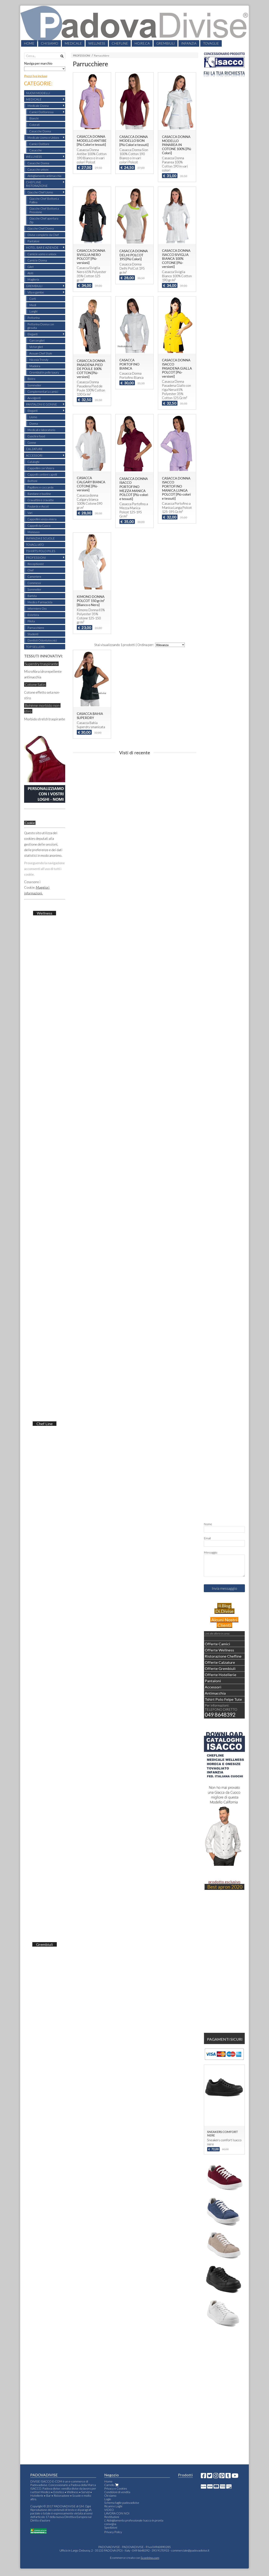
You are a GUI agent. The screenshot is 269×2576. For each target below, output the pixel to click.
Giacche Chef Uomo (40, 192)
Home (108, 2481)
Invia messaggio (224, 1588)
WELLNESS (96, 43)
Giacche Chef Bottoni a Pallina (44, 200)
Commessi (34, 583)
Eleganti (32, 334)
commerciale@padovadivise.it (190, 2550)
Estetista (33, 615)
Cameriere (34, 576)
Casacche (35, 150)
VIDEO (109, 2509)
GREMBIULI (165, 43)
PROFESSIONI (81, 55)
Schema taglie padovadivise (121, 2502)
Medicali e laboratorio (41, 430)
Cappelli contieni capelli (42, 474)
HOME (29, 43)
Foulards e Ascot (38, 506)
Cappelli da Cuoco (38, 525)
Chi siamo (110, 2495)
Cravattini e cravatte (40, 500)
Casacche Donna (40, 131)
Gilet (30, 266)
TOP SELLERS (35, 646)
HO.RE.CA (142, 43)
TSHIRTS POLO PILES (40, 551)
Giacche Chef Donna (40, 228)
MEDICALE (73, 43)
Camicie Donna (37, 260)
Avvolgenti (34, 398)
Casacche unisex (37, 169)
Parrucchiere (101, 55)
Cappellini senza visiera (41, 519)
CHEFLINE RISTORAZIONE (37, 183)
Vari (29, 512)
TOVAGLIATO (35, 544)
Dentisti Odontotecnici (42, 640)
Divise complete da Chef (43, 234)
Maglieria (33, 279)
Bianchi (33, 118)
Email (207, 1538)
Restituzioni (111, 2517)
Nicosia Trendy (38, 359)
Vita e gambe (35, 292)
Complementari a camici (42, 391)
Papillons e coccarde (40, 487)
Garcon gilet (37, 340)
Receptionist (35, 564)
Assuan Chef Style (40, 353)
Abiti (30, 273)
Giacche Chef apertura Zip (43, 220)
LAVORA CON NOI (116, 2513)
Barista (32, 595)
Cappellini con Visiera (40, 468)
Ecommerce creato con (134, 2557)
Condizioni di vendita (117, 2492)
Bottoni (32, 480)
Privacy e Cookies (115, 2488)
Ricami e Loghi (113, 2506)
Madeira (34, 366)
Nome (208, 1524)
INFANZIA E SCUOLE (40, 538)
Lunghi (33, 311)
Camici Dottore (39, 144)
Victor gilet (36, 346)
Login (107, 2499)
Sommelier (34, 385)
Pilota (31, 621)
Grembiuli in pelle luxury (44, 372)
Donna (33, 423)
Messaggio (210, 1552)
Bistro (31, 378)
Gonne (31, 442)
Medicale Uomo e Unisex (43, 137)
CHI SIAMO (49, 43)
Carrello (111, 2485)
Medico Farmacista (39, 602)
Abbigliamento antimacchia (44, 176)
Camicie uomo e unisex (41, 254)
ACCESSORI (34, 455)
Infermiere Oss (37, 608)
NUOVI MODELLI (38, 93)
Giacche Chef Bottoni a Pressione (44, 210)
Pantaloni (33, 241)
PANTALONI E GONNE (41, 404)
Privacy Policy (113, 2532)
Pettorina (33, 317)
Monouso (33, 532)
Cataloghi (33, 461)
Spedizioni (110, 2527)
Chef (30, 570)
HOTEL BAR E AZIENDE (42, 247)
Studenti (32, 634)
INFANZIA (189, 43)
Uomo (33, 417)
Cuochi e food (36, 436)
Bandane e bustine (39, 493)
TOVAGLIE (211, 43)
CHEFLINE (120, 43)
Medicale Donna (38, 105)
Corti (32, 298)
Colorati (34, 124)
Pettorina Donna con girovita (40, 325)
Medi (32, 305)
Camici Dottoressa (41, 112)
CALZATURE (34, 449)
